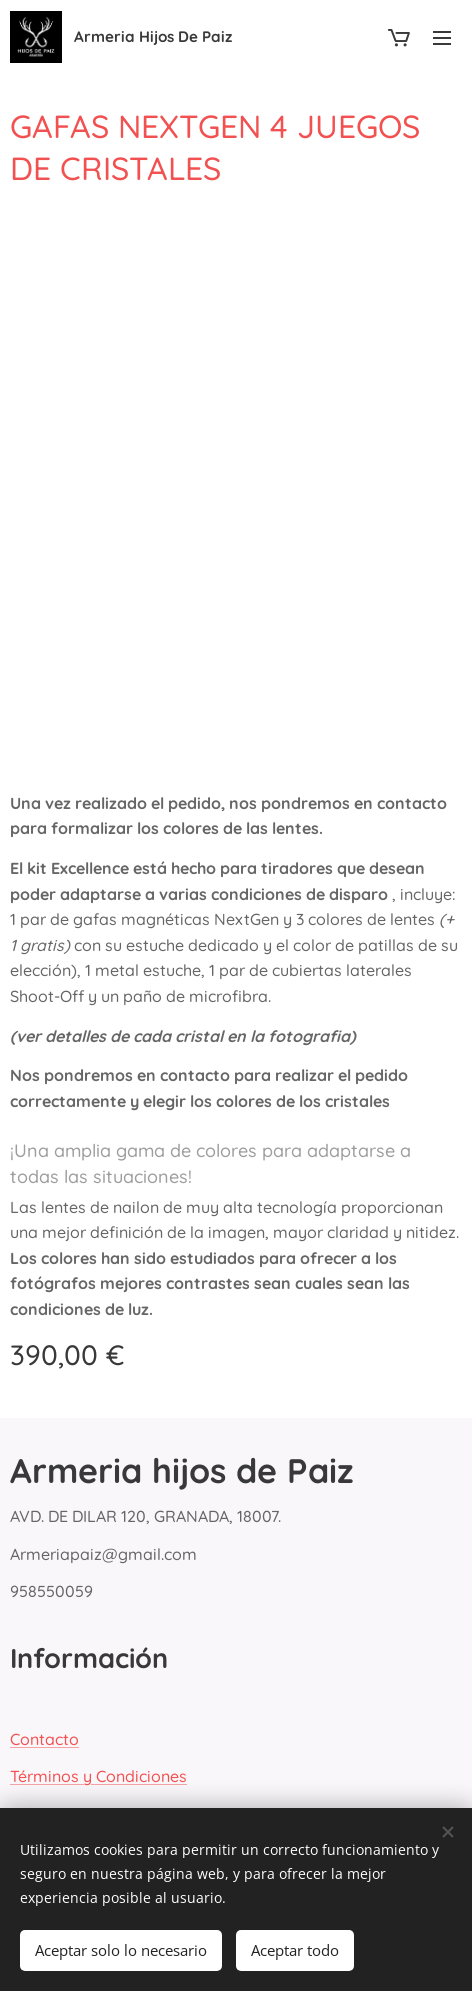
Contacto (44, 1738)
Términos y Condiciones (98, 1776)
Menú (442, 38)
